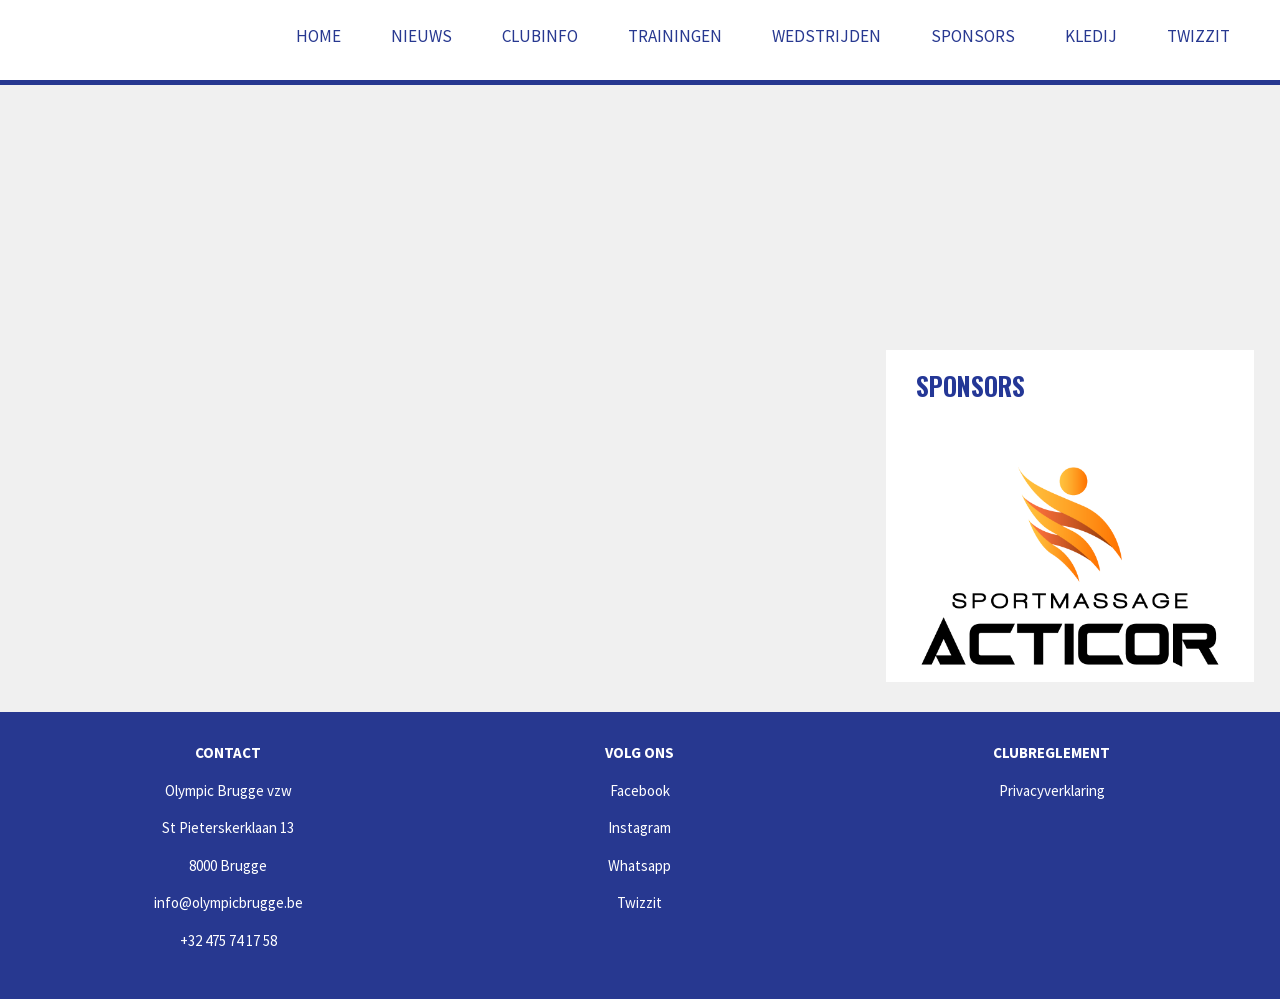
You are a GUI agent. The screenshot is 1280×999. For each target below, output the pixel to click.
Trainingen (675, 36)
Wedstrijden (826, 36)
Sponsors (973, 36)
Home (318, 36)
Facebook (640, 790)
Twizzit (1198, 36)
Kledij (1091, 36)
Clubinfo (540, 36)
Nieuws (421, 36)
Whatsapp (639, 865)
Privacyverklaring (1052, 790)
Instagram (639, 827)
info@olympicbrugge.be (228, 902)
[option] (1070, 567)
